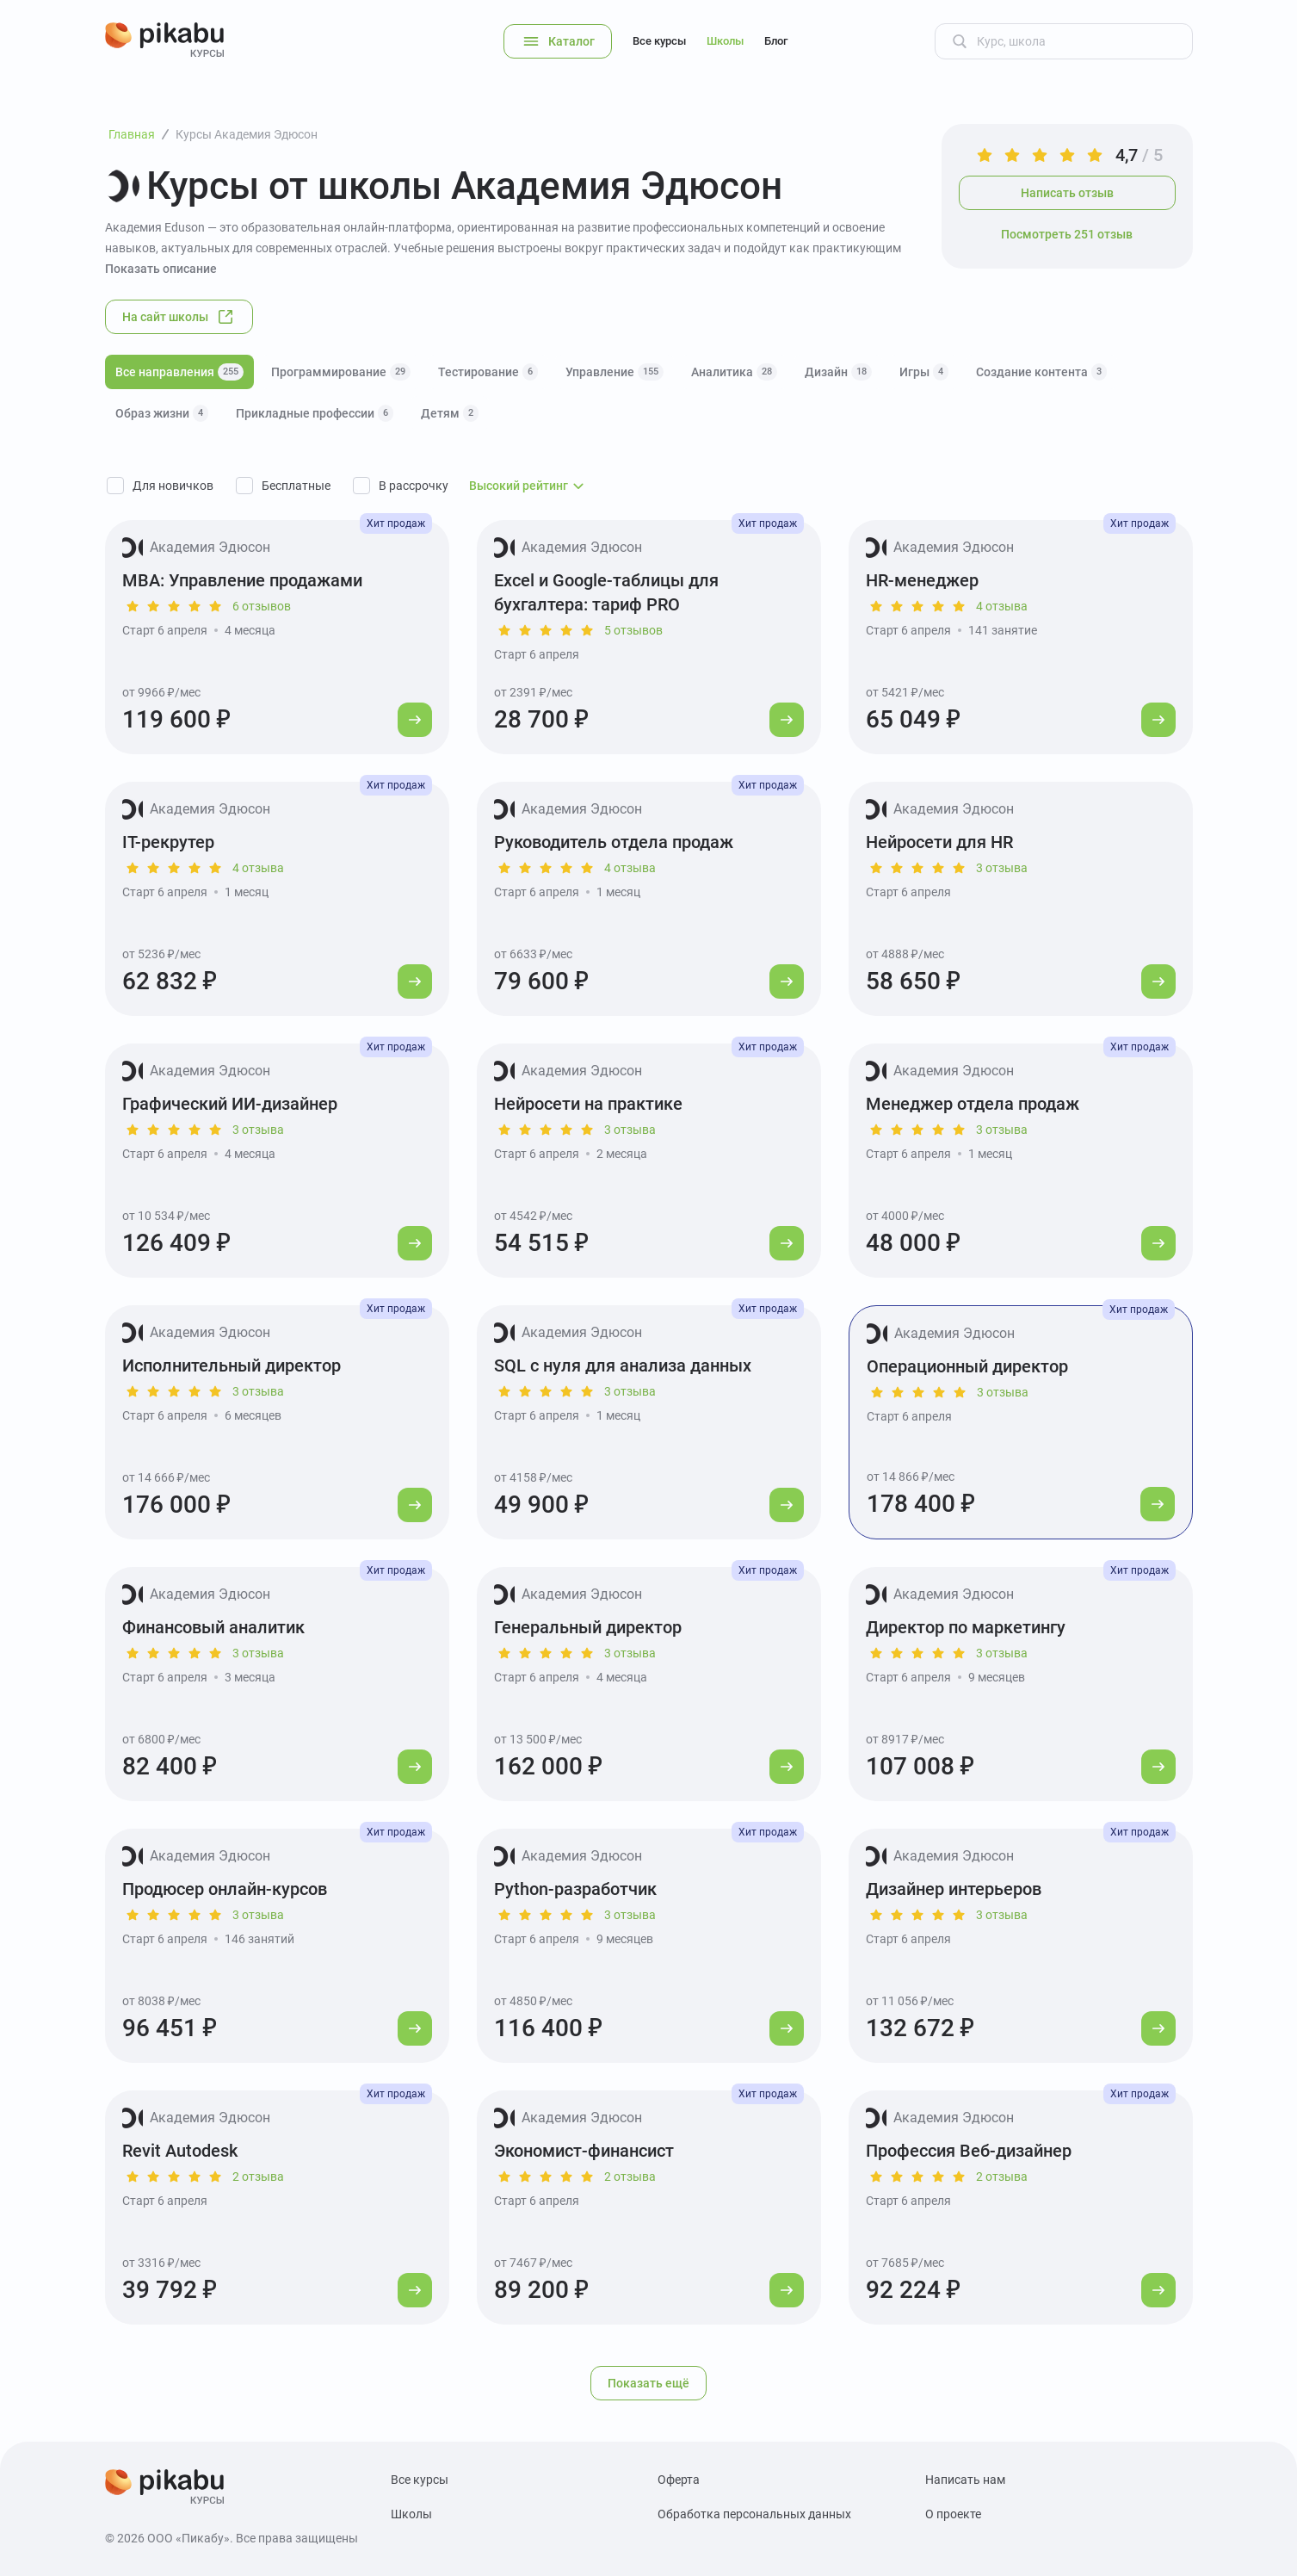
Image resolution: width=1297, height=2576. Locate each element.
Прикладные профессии (314, 413)
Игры (923, 372)
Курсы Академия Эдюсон (247, 134)
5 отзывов (633, 630)
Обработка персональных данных (754, 2514)
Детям (450, 413)
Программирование (341, 372)
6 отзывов (261, 606)
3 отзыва (1002, 868)
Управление (614, 372)
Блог (775, 40)
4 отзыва (1002, 606)
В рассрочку (413, 485)
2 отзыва (258, 2176)
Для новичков (173, 485)
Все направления (179, 372)
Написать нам (965, 2479)
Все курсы (659, 40)
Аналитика (734, 372)
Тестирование (488, 372)
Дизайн (838, 372)
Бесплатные (296, 485)
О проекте (953, 2514)
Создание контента (1041, 372)
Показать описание (161, 269)
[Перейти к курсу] (415, 720)
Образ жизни (161, 413)
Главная (131, 134)
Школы (725, 40)
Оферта (679, 2479)
